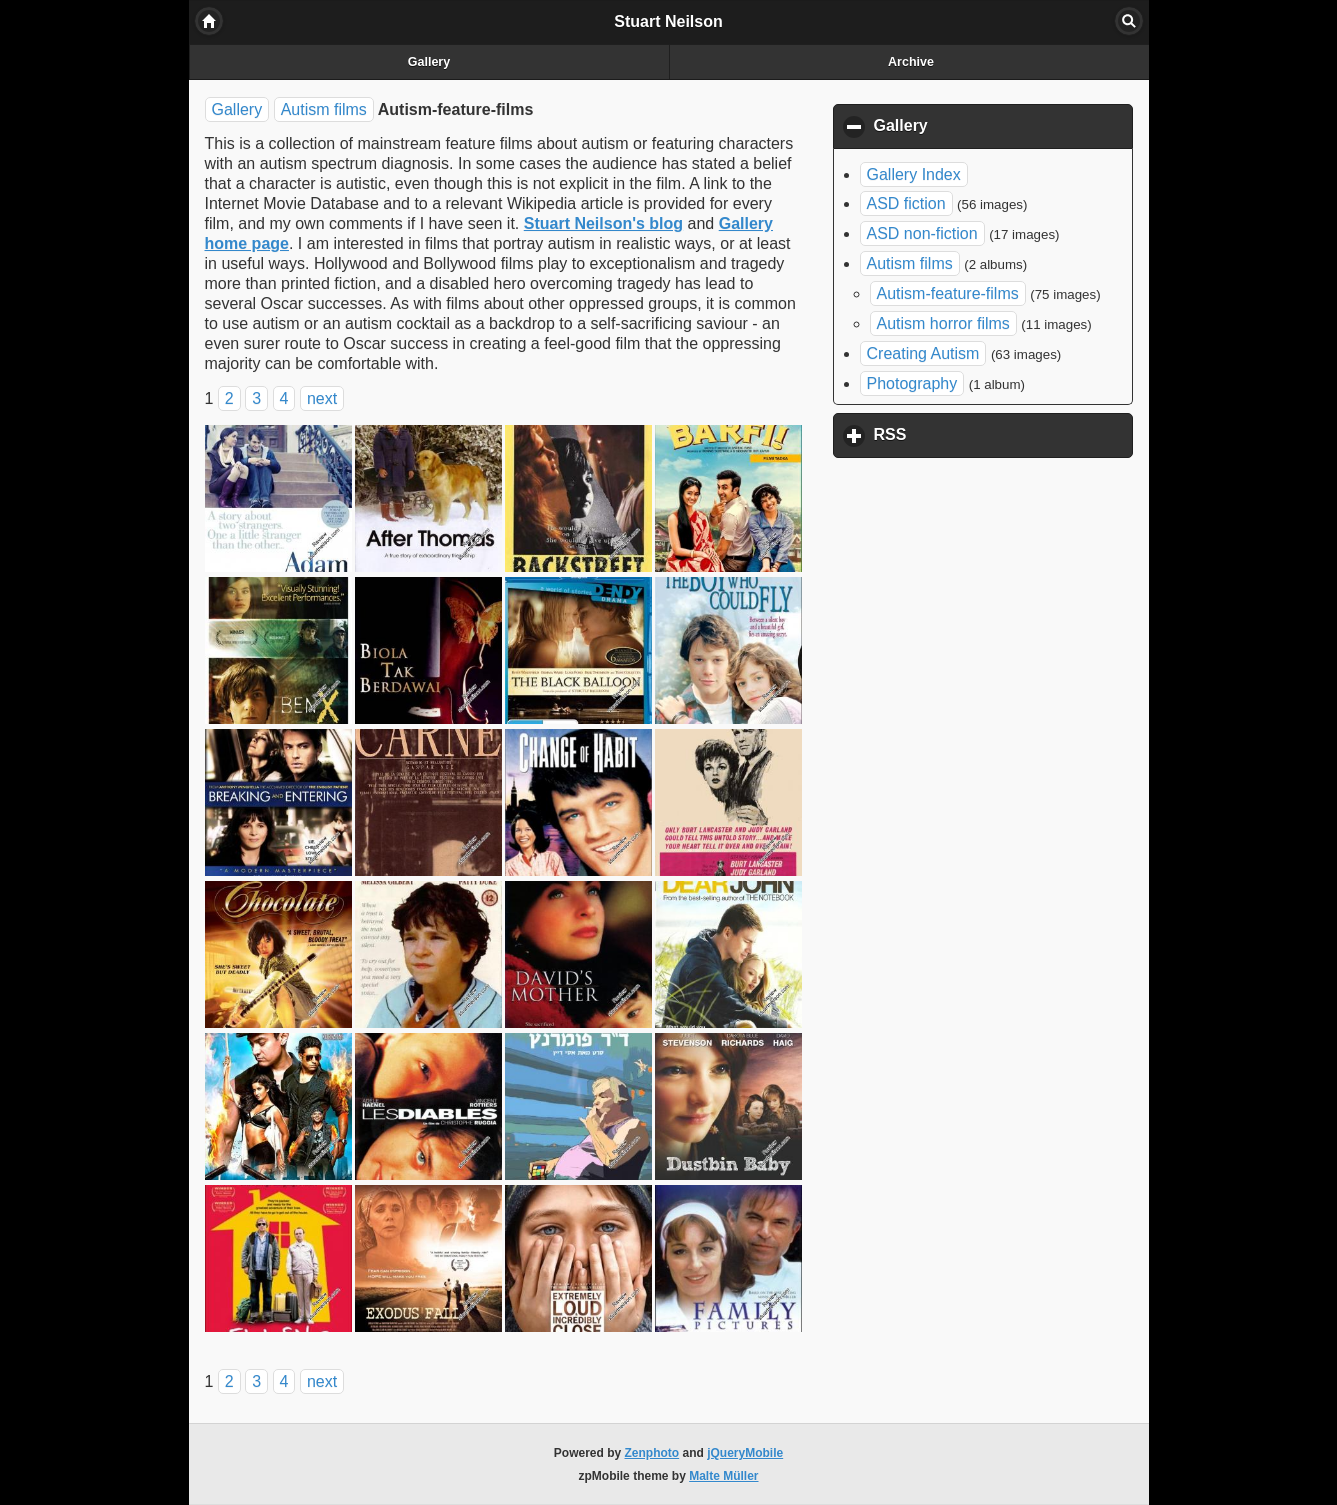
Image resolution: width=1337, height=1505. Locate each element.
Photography (912, 383)
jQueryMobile (745, 1453)
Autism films (324, 109)
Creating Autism (923, 353)
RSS (984, 434)
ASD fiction (906, 203)
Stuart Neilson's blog (603, 223)
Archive (911, 62)
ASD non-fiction (922, 233)
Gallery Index (914, 174)
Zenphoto (652, 1453)
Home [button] (209, 21)
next (322, 398)
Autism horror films (943, 323)
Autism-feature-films (948, 293)
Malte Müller (723, 1476)
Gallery (429, 62)
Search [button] (1129, 21)
